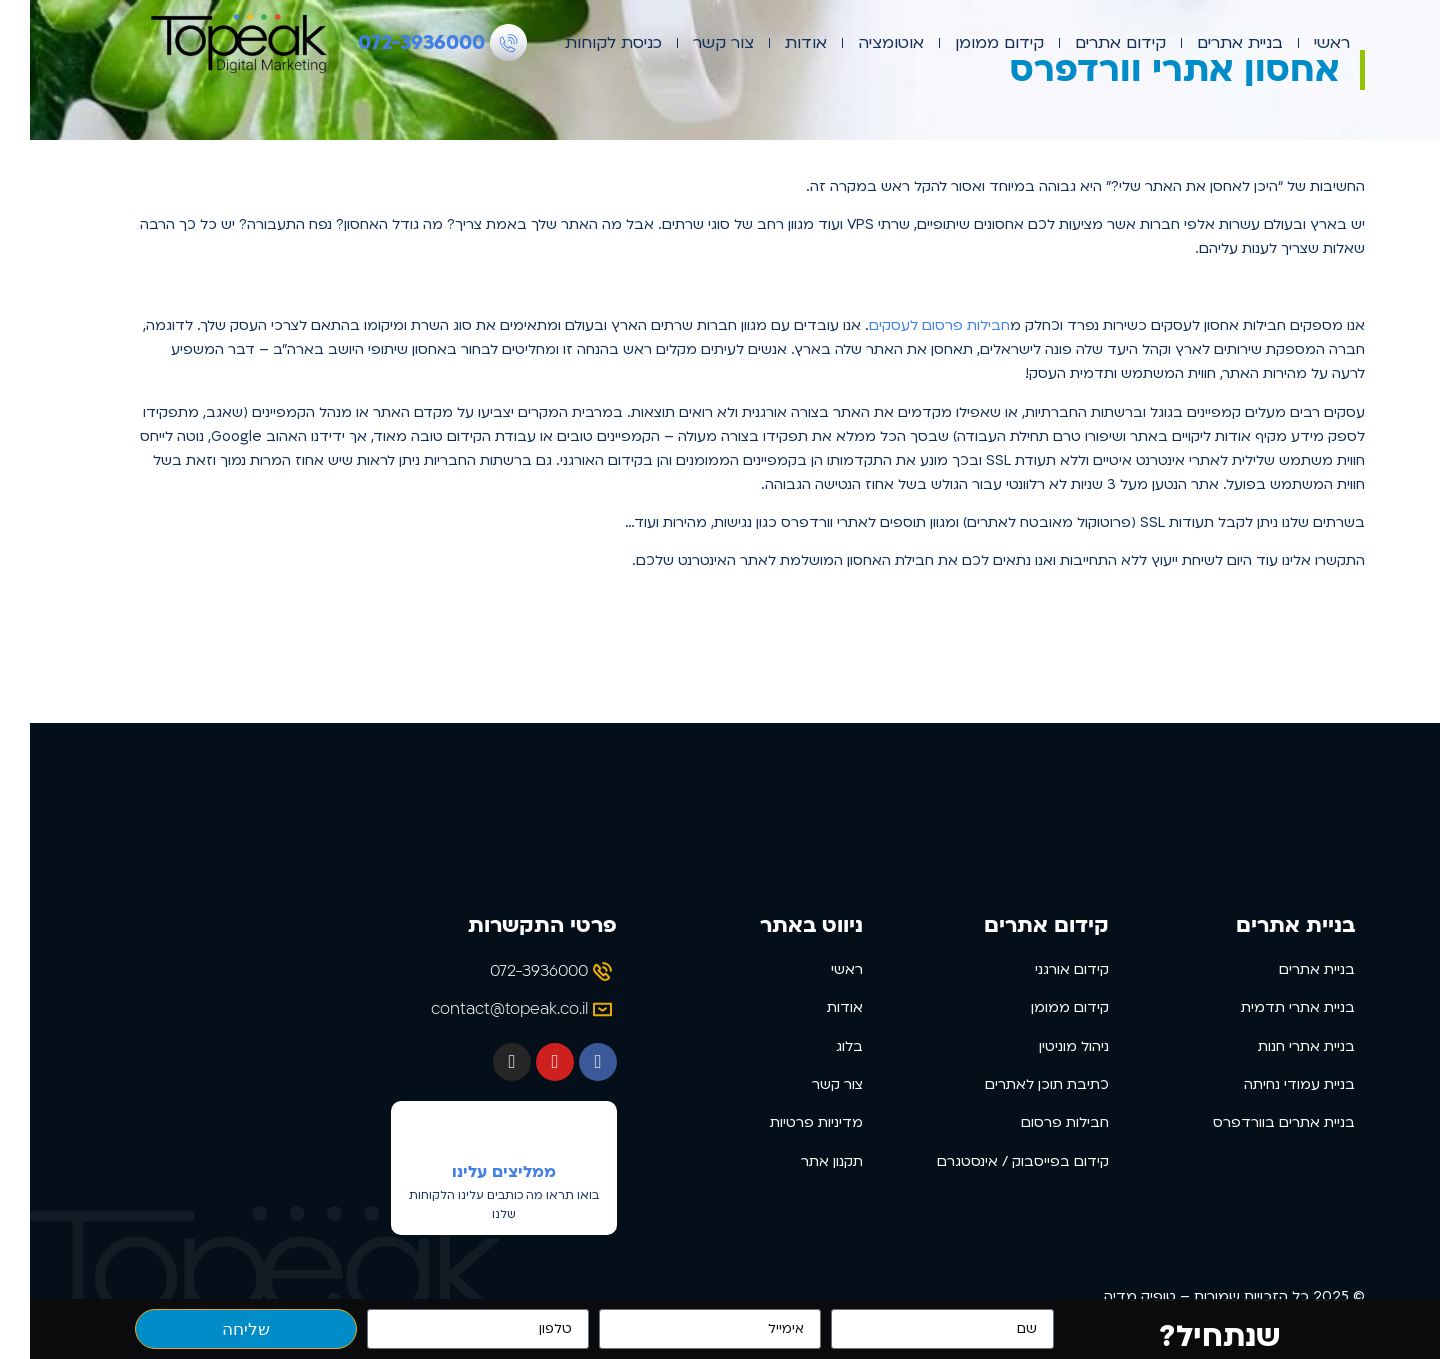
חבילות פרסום (1035, 1122)
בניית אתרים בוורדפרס (1254, 1122)
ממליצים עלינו (474, 1172)
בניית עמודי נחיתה (1269, 1084)
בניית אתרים (1210, 43)
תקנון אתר (802, 1161)
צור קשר (693, 43)
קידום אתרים (1090, 43)
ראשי (1302, 43)
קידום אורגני (1042, 969)
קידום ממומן (969, 43)
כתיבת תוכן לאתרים (1017, 1084)
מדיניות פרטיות (786, 1122)
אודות (776, 43)
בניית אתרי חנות (1276, 1046)
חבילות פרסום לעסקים (909, 325)
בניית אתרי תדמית (1268, 1007)
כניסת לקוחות (583, 43)
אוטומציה (861, 43)
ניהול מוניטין (1044, 1046)
